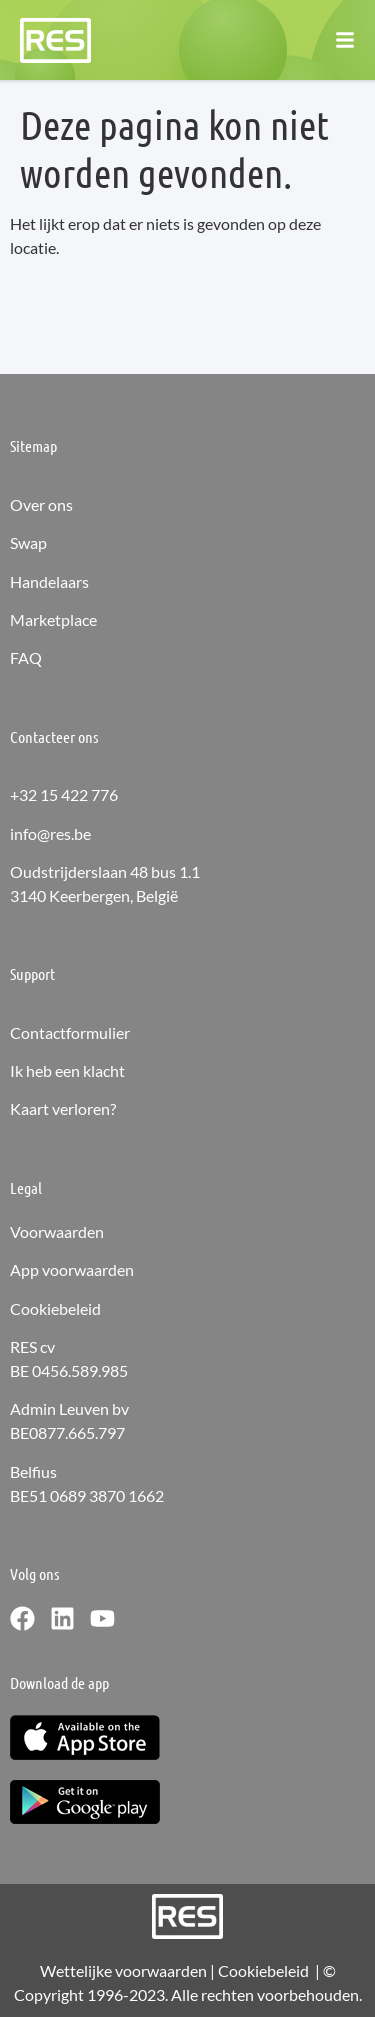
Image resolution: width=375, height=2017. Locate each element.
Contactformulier (70, 1032)
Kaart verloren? (63, 1108)
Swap (28, 542)
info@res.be (50, 833)
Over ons (41, 504)
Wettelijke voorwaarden (123, 1970)
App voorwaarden (72, 1269)
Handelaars (49, 581)
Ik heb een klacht (67, 1070)
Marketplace (53, 619)
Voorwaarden (57, 1231)
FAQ (26, 657)
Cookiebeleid (55, 1308)
